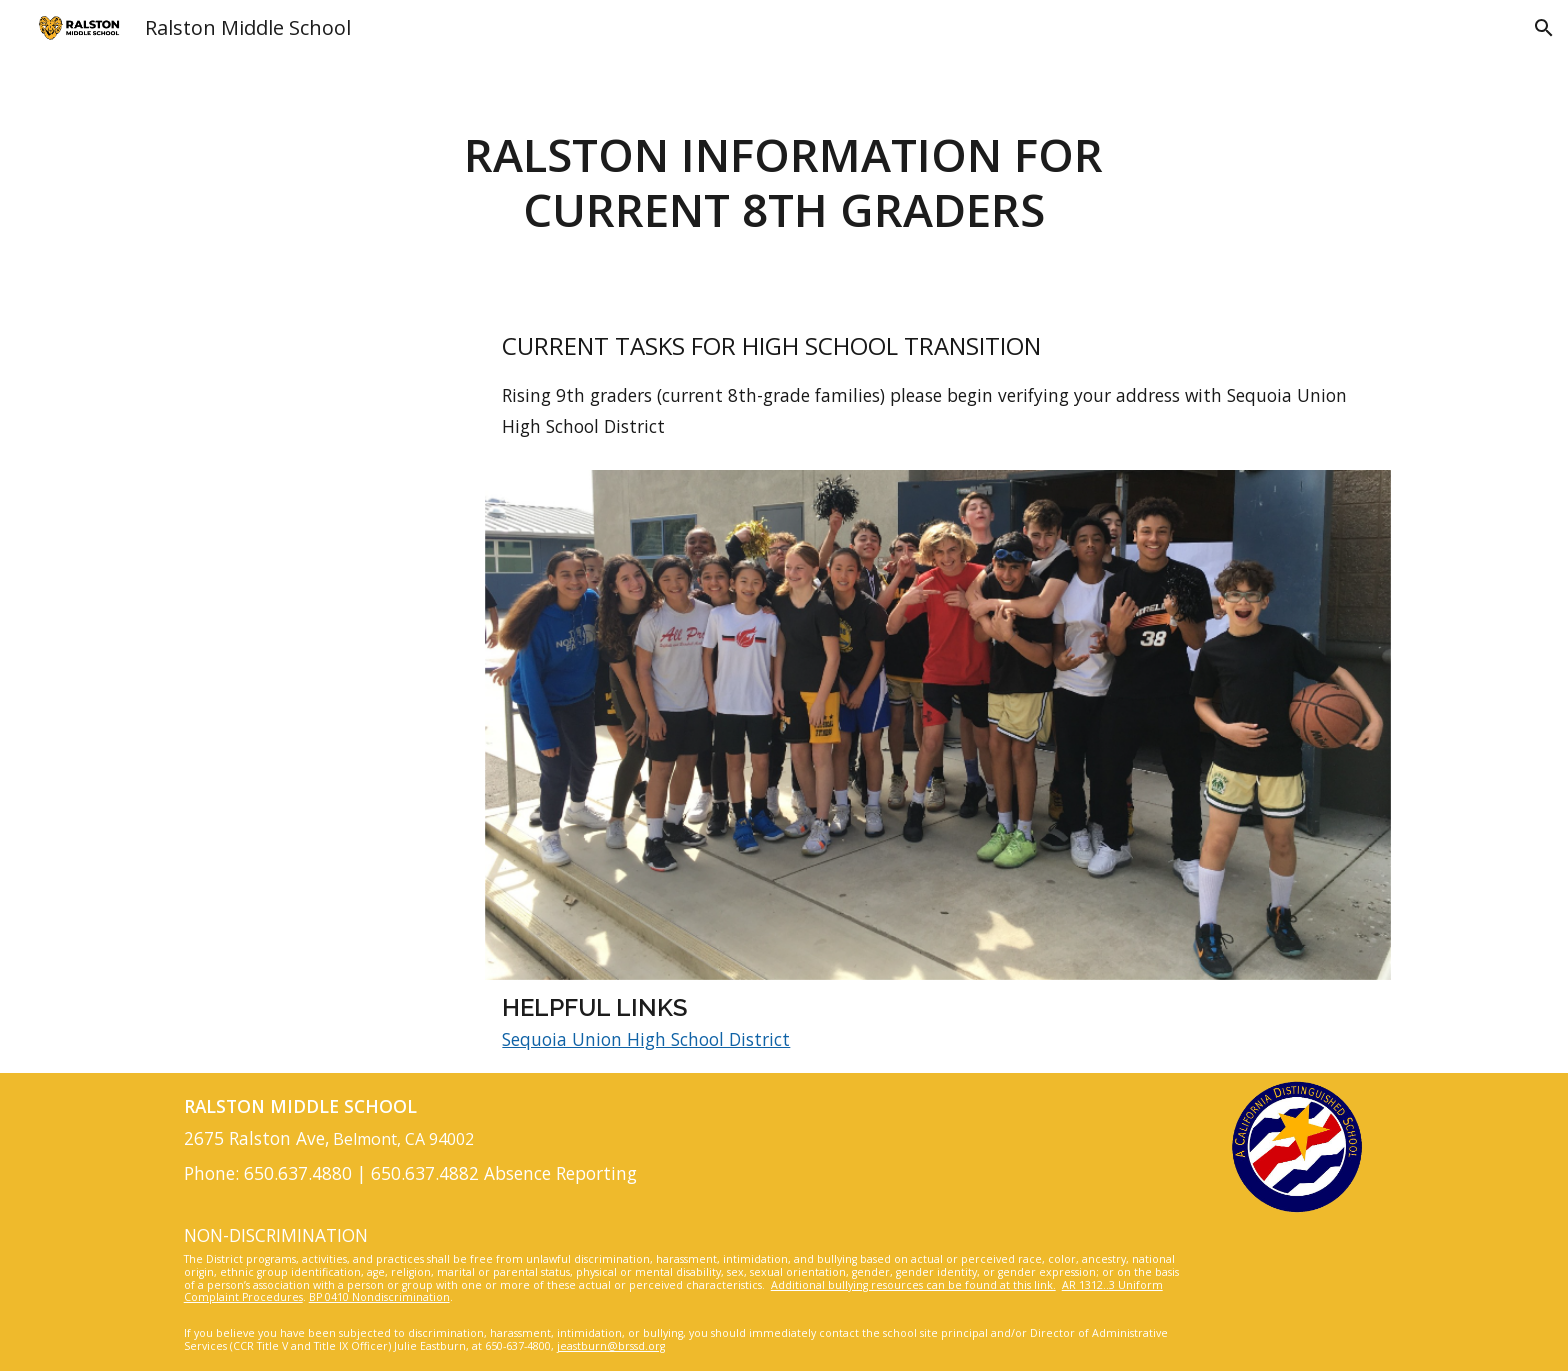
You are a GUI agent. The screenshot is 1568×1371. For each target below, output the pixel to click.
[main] (784, 183)
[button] (1544, 28)
